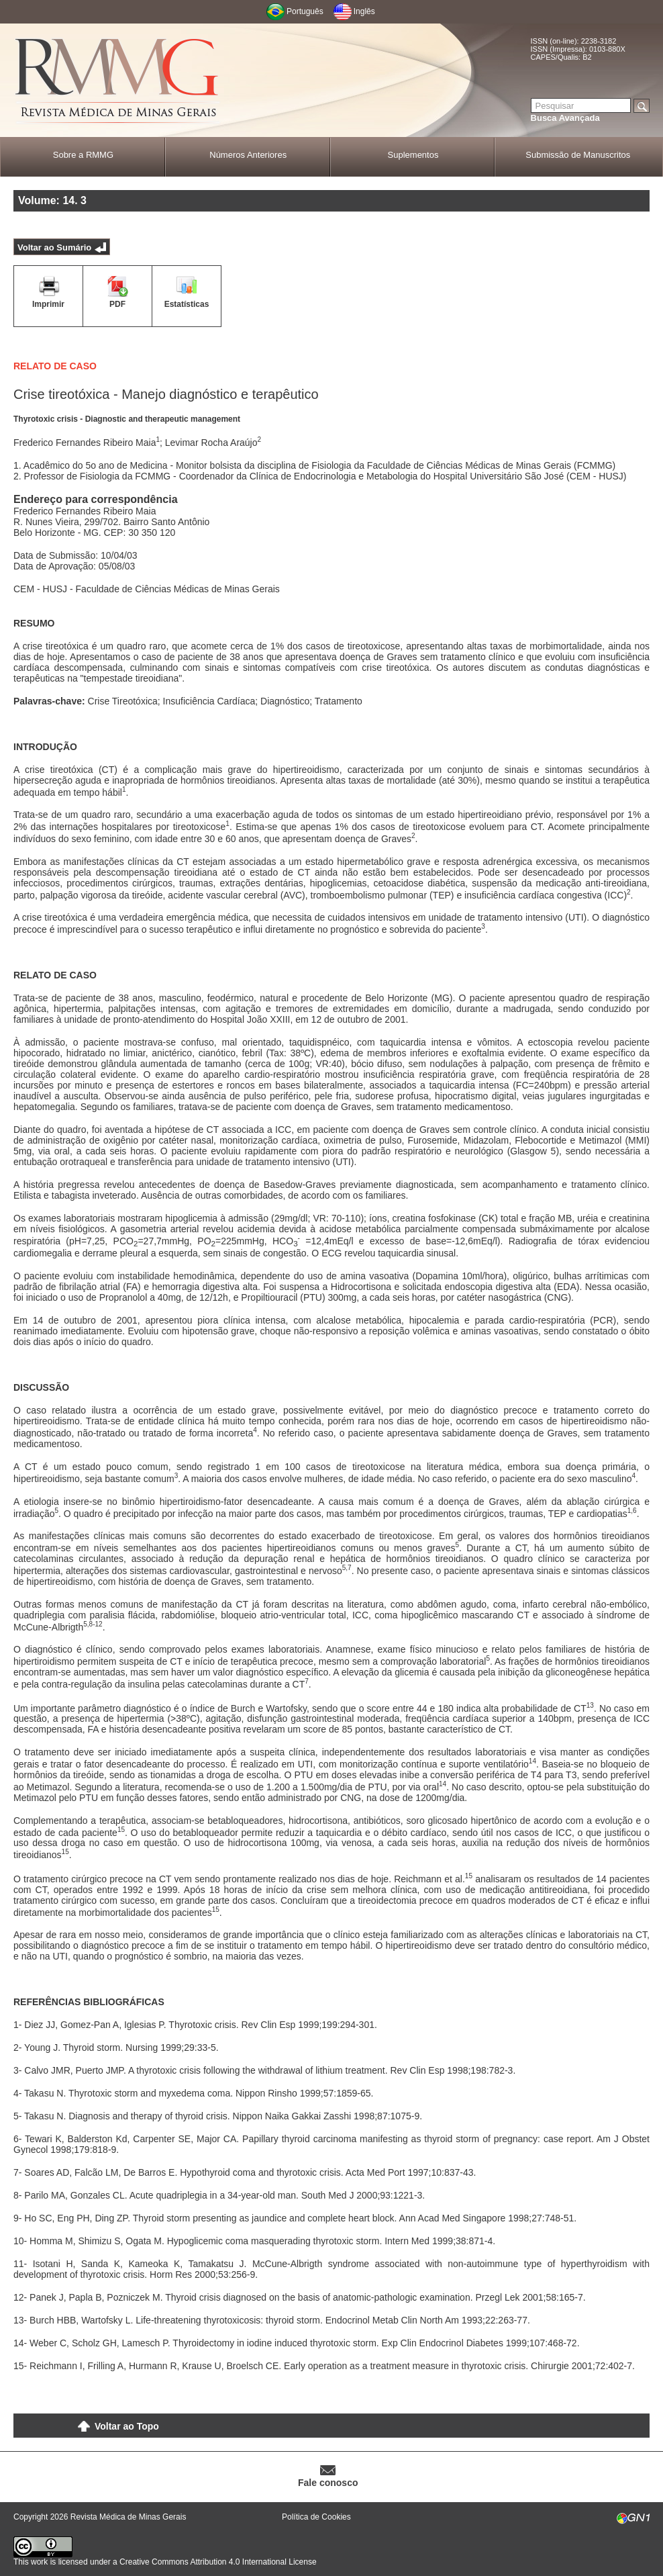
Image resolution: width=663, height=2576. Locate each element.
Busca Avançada (565, 118)
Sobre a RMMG (83, 155)
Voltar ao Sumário (54, 247)
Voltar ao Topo (127, 2426)
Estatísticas (186, 304)
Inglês (364, 11)
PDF (117, 304)
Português (305, 11)
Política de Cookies (316, 2517)
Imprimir (48, 304)
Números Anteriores (248, 155)
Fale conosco (328, 2482)
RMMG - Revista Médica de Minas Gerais (117, 81)
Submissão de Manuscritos (577, 155)
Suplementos (413, 155)
